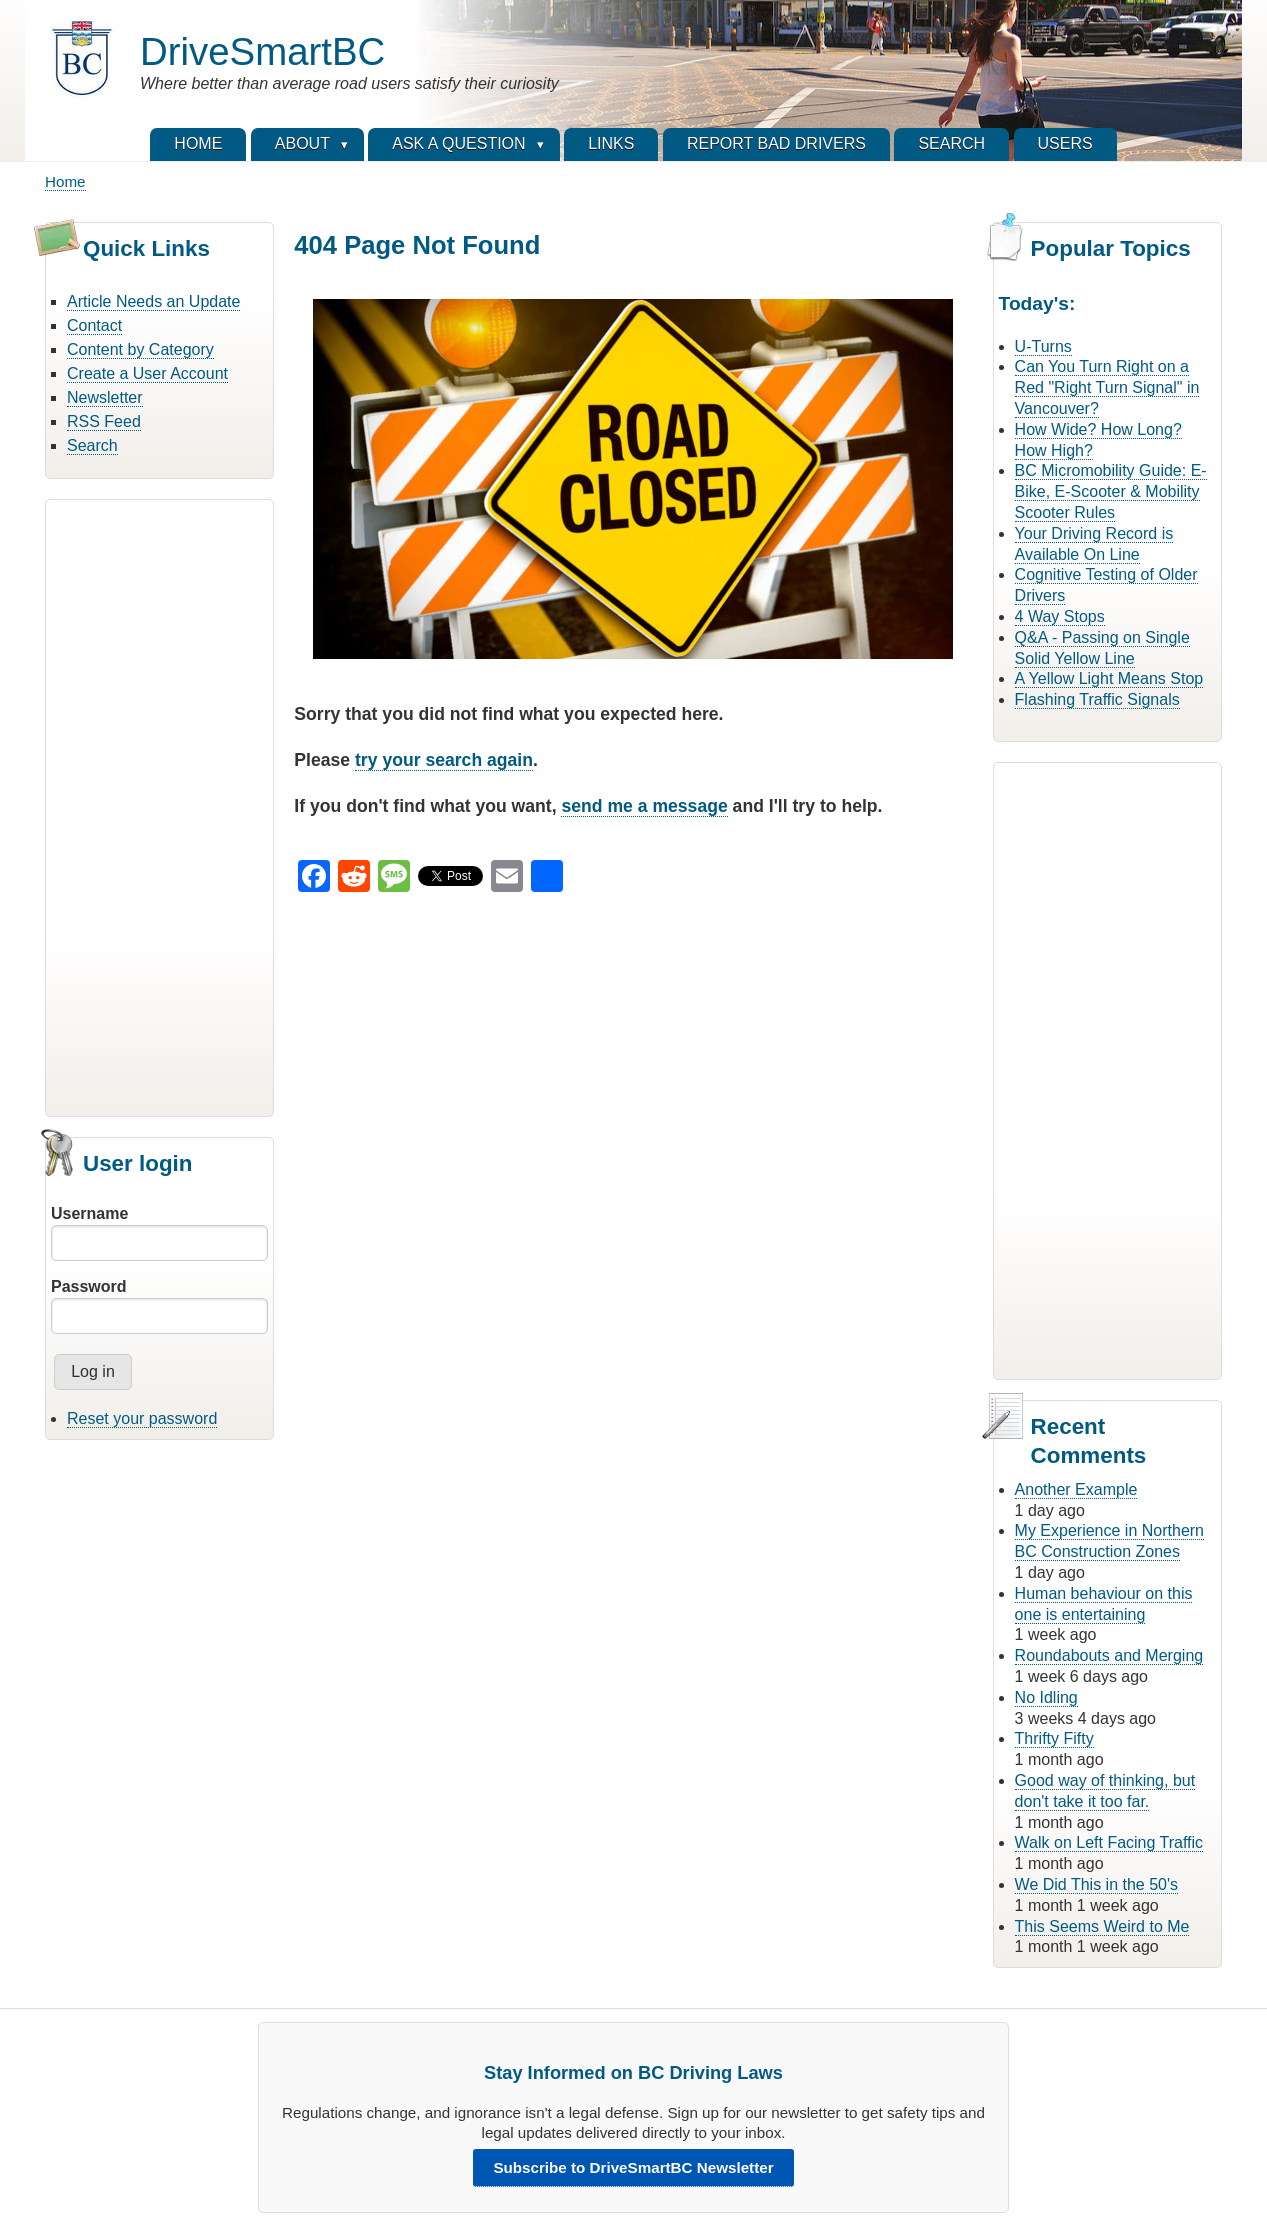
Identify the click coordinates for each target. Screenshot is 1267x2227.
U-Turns (1043, 346)
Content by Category (140, 349)
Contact (94, 325)
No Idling (1046, 1697)
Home (65, 181)
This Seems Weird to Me (1102, 1926)
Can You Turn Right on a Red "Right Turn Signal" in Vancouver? (1107, 387)
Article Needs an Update (153, 301)
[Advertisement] (159, 805)
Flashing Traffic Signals (1097, 699)
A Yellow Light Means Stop (1109, 678)
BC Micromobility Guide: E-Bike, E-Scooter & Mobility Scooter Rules (1111, 491)
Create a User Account (147, 373)
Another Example (1076, 1489)
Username (89, 1213)
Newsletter (105, 397)
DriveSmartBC (262, 51)
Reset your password (142, 1418)
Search (92, 445)
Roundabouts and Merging (1109, 1655)
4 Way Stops (1060, 616)
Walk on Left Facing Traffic (1109, 1842)
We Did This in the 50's (1096, 1884)
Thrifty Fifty (1054, 1738)
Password (89, 1286)
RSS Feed (104, 421)
